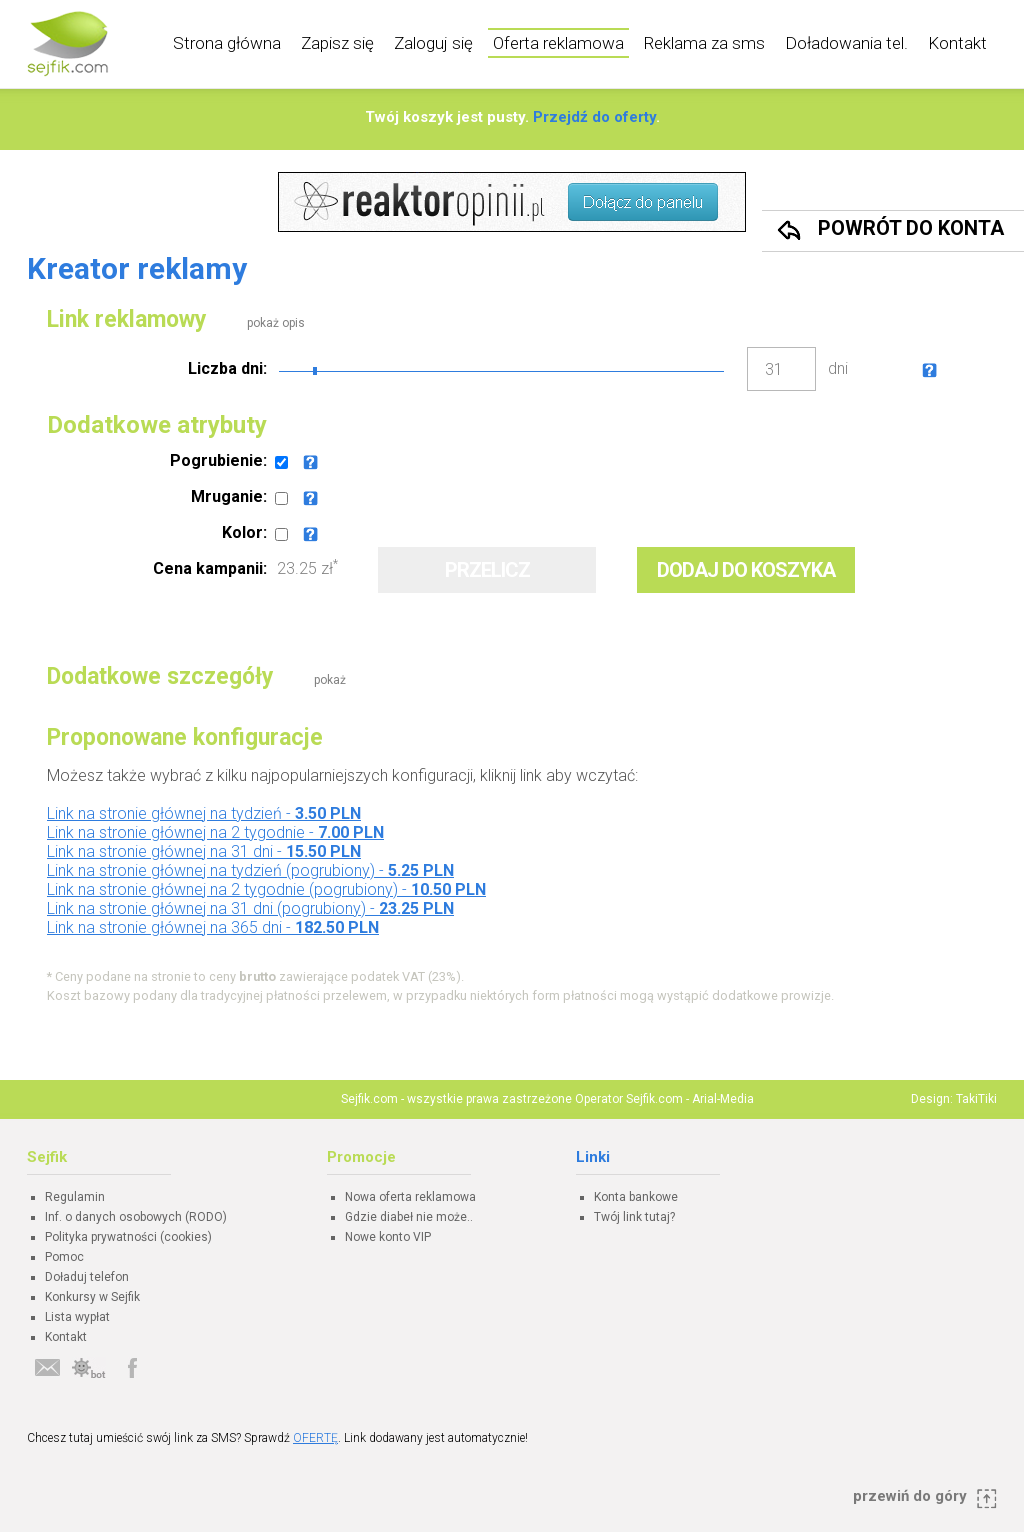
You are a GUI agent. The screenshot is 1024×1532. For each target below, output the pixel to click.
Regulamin (75, 1197)
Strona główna (227, 43)
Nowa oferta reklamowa (410, 1197)
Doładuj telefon (87, 1277)
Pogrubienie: (218, 460)
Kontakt (957, 43)
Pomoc (64, 1257)
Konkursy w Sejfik (92, 1297)
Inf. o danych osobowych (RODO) (136, 1217)
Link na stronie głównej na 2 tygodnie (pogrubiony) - (266, 889)
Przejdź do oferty (594, 117)
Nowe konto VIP (388, 1237)
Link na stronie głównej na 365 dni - (213, 927)
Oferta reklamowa (558, 43)
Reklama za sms (704, 43)
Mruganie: (229, 496)
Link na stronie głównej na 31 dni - (204, 851)
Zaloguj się (433, 43)
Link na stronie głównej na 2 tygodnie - (215, 832)
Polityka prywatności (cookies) (128, 1237)
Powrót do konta (911, 228)
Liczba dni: (227, 368)
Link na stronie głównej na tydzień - (204, 813)
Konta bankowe (636, 1197)
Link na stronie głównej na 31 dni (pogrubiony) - (250, 908)
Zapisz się (337, 43)
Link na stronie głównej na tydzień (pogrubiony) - (250, 870)
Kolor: (244, 532)
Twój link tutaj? (634, 1217)
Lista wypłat (77, 1317)
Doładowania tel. (846, 43)
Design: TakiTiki (954, 1099)
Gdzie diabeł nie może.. (409, 1217)
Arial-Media (723, 1099)
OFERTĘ (315, 1438)
